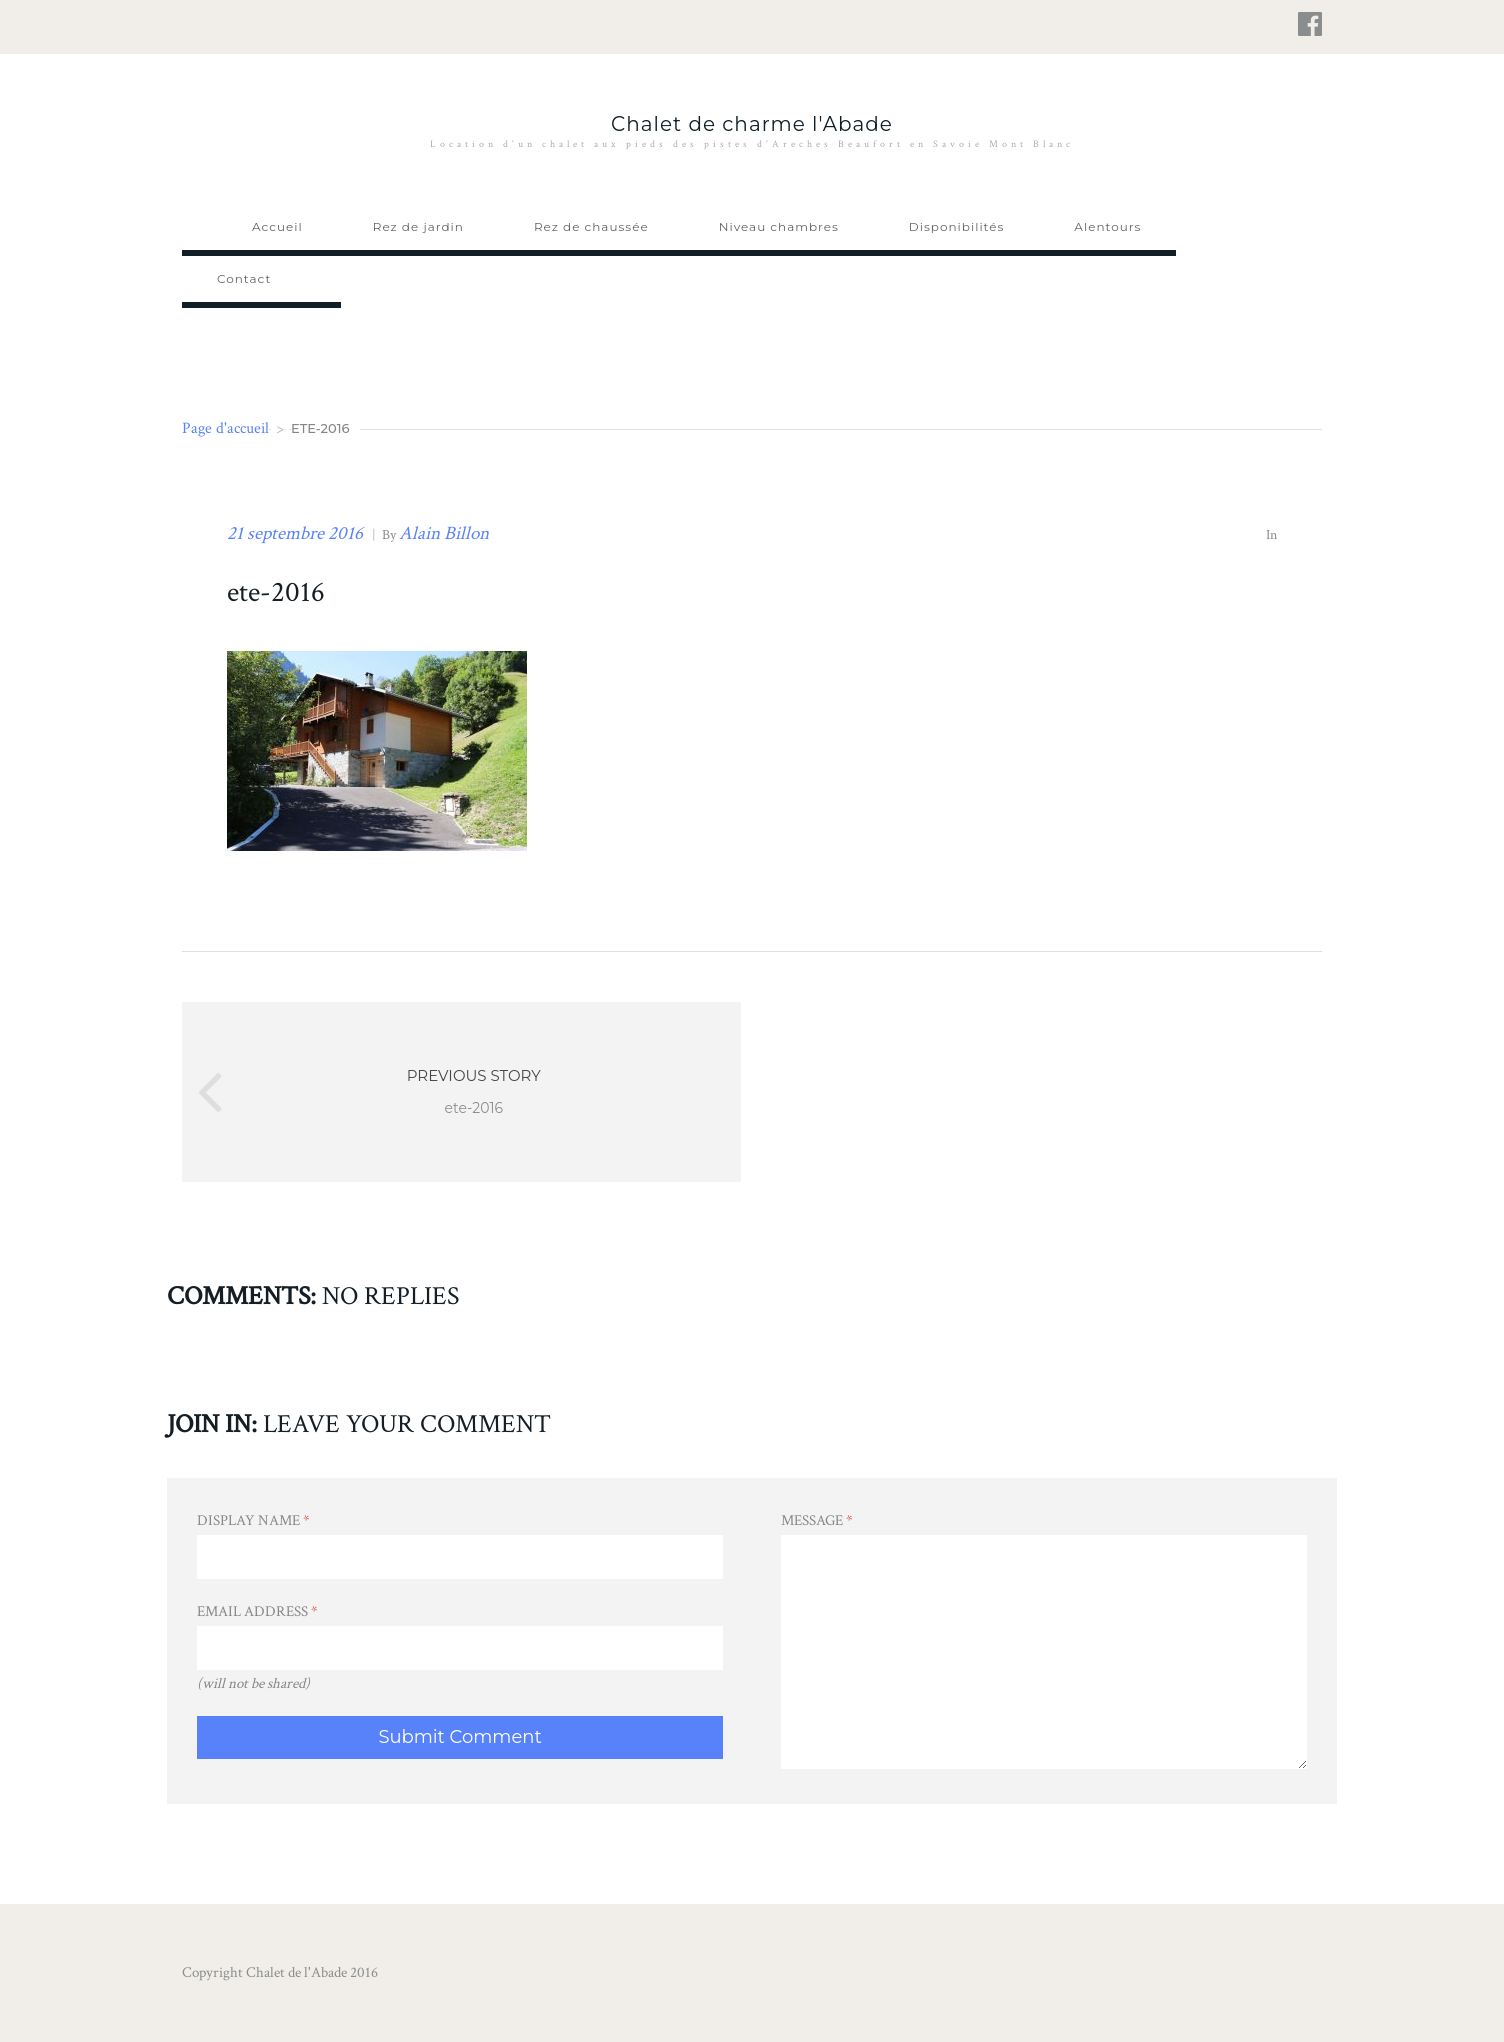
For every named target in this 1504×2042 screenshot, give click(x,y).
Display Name (253, 1520)
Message (817, 1520)
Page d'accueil (225, 428)
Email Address (257, 1611)
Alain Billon (444, 533)
